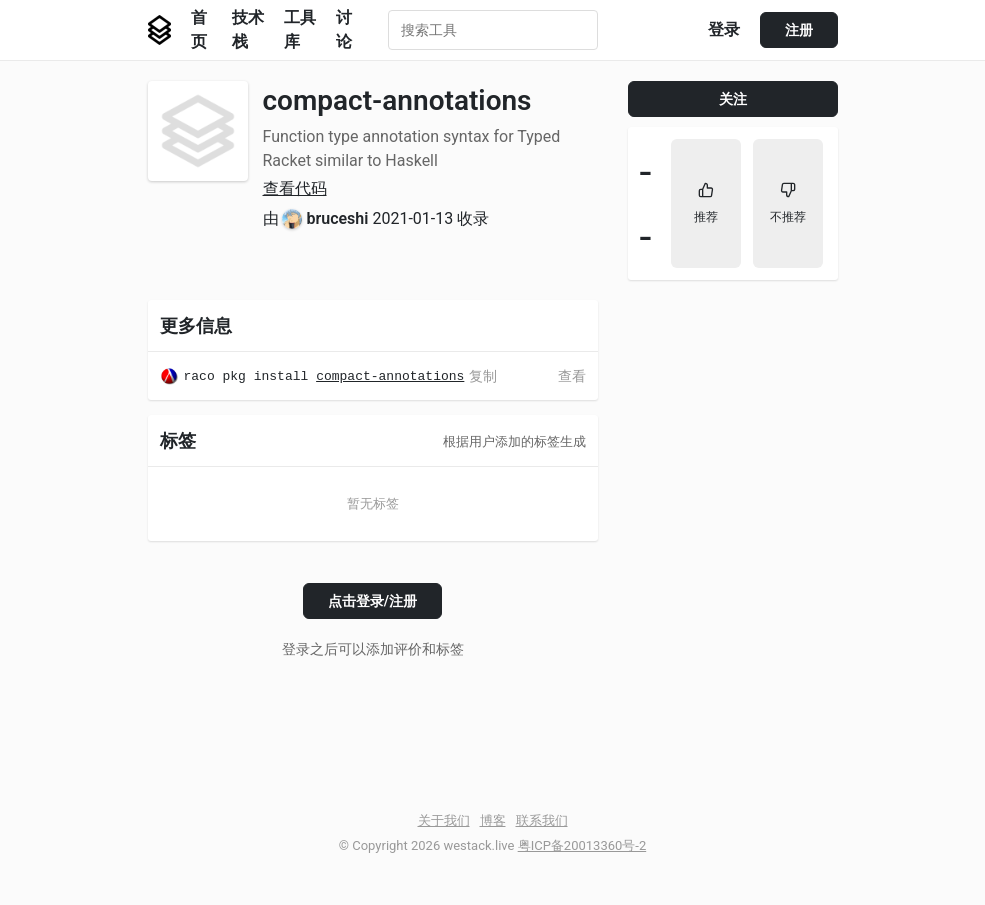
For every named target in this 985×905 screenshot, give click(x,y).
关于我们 (444, 820)
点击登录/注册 (372, 601)
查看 (572, 376)
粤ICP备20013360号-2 (582, 845)
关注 (733, 99)
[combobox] (493, 30)
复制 (483, 376)
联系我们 (542, 820)
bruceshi (337, 218)
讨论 (344, 29)
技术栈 (248, 29)
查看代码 (295, 188)
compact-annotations (390, 378)
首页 (199, 29)
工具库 (300, 29)
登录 (724, 29)
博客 (493, 820)
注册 (799, 30)
